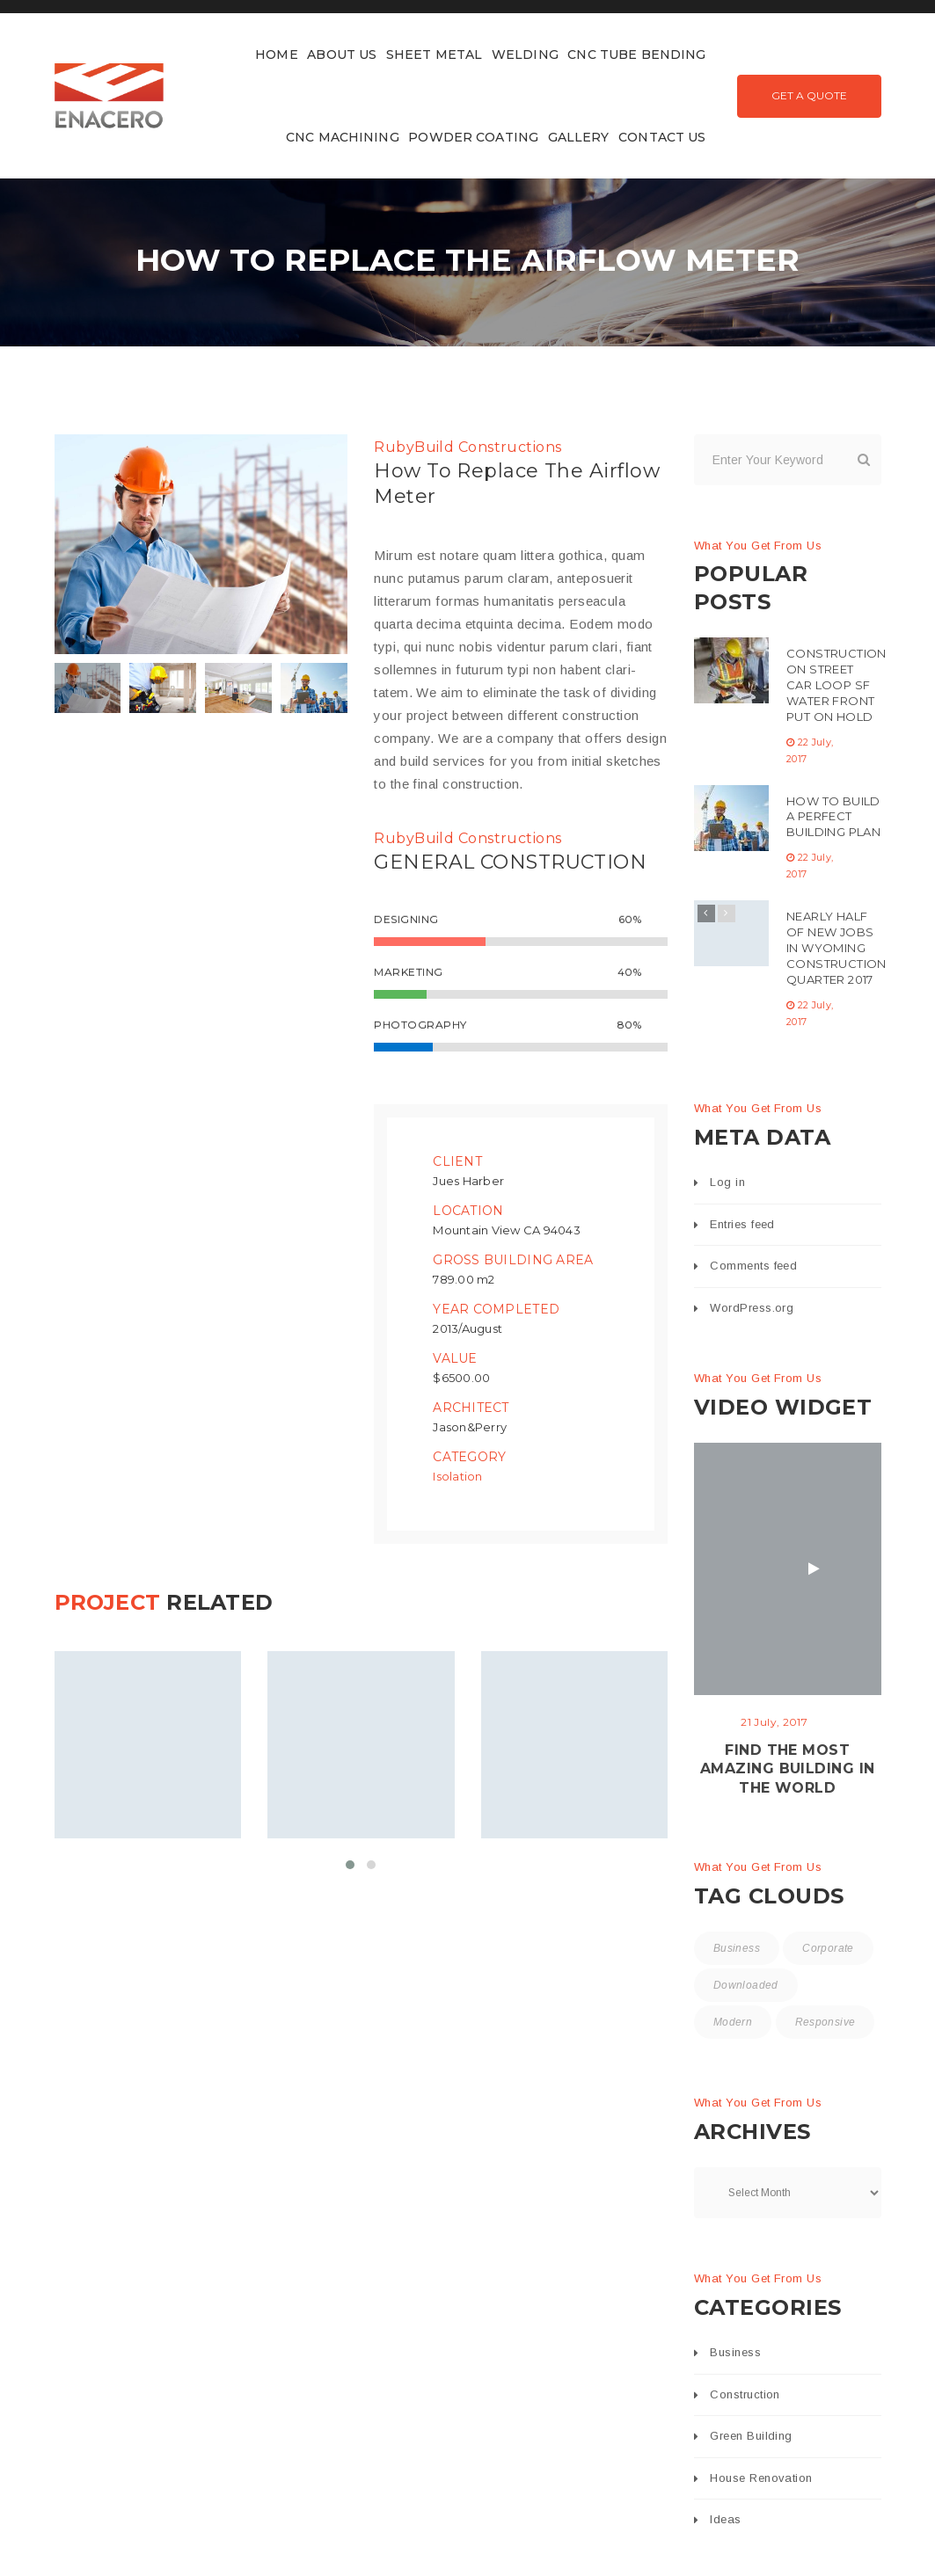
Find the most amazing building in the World (787, 1769)
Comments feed (753, 1265)
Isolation (457, 1475)
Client (457, 1160)
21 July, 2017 (774, 1721)
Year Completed (496, 1308)
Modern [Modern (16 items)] (732, 2022)
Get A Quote (809, 95)
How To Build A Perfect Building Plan (833, 817)
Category (469, 1456)
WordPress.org (751, 1307)
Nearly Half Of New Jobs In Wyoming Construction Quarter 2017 (836, 947)
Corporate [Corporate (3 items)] (827, 1948)
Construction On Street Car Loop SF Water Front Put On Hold (836, 685)
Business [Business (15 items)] (736, 1948)
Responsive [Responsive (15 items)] (825, 2022)
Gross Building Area (513, 1259)
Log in (727, 1182)
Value (455, 1357)
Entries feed (742, 1224)
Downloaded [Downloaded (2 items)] (745, 1985)
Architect (471, 1407)
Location (468, 1210)
